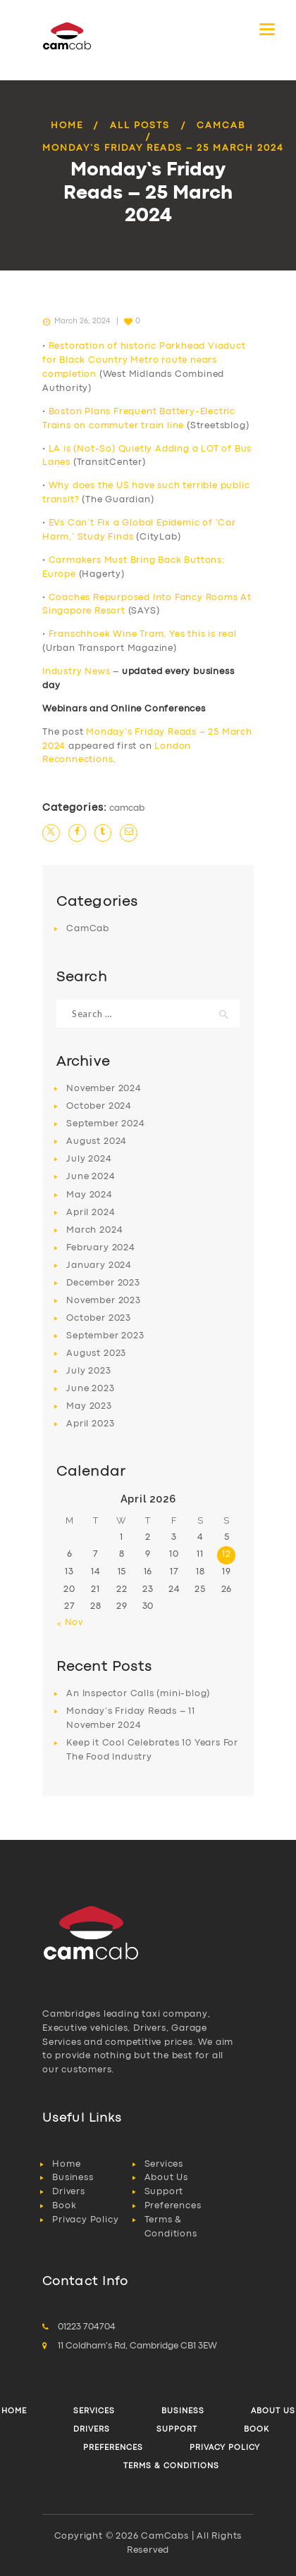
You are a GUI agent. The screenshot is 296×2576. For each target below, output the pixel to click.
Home (67, 126)
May (89, 1195)
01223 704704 (87, 2327)
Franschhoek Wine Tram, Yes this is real (143, 634)
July (88, 1159)
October (99, 1106)
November (103, 1089)
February (100, 1248)
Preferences (173, 2206)
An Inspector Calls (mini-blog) (138, 1694)
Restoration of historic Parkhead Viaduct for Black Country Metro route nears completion (144, 360)
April (90, 1213)
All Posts (140, 126)
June (90, 1177)
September (105, 1124)
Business (72, 2178)
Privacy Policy (85, 2220)
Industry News (76, 672)
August (96, 1141)
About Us (166, 2178)
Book (64, 2206)
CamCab (221, 126)
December (103, 1283)
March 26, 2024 (82, 321)
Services (163, 2164)
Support (164, 2192)
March (94, 1230)
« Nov (69, 1622)
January (99, 1265)
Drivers (68, 2192)
